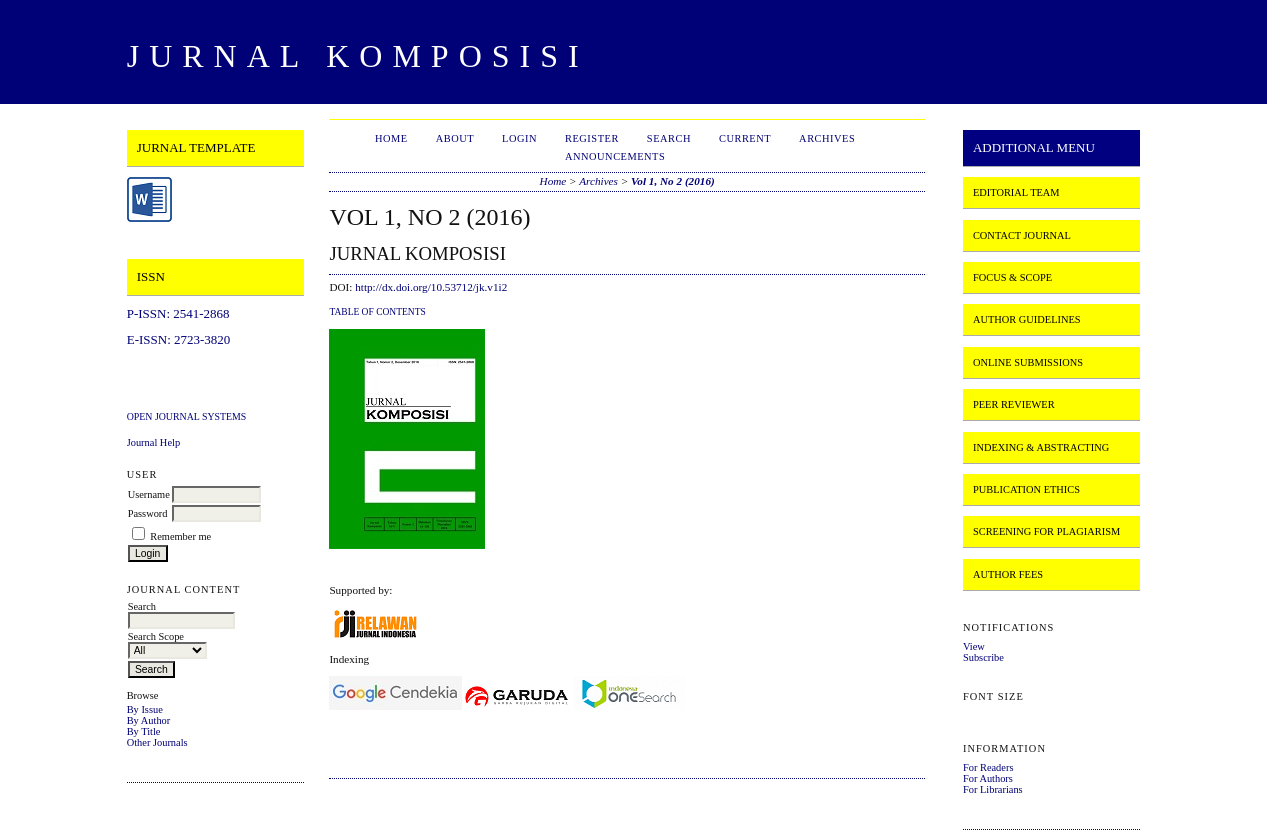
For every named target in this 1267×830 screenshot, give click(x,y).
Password (148, 513)
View (974, 646)
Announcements (615, 156)
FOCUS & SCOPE (1012, 277)
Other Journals (157, 742)
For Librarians (993, 789)
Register (592, 138)
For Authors (988, 778)
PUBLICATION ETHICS (1026, 489)
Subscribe (983, 657)
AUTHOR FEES (1008, 574)
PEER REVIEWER (1014, 404)
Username (149, 494)
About (455, 138)
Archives (827, 138)
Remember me (180, 536)
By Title (144, 731)
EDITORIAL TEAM (1016, 192)
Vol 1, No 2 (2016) (673, 181)
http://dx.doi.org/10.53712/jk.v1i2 (431, 287)
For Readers (988, 767)
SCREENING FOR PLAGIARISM (1046, 531)
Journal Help (153, 442)
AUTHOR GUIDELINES (1027, 319)
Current (745, 138)
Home (391, 138)
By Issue (145, 709)
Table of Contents (377, 312)
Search (669, 138)
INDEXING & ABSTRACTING (1041, 447)
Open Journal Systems (187, 416)
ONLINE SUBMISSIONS (1028, 362)
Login (519, 138)
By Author (149, 720)
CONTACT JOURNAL (1022, 235)
